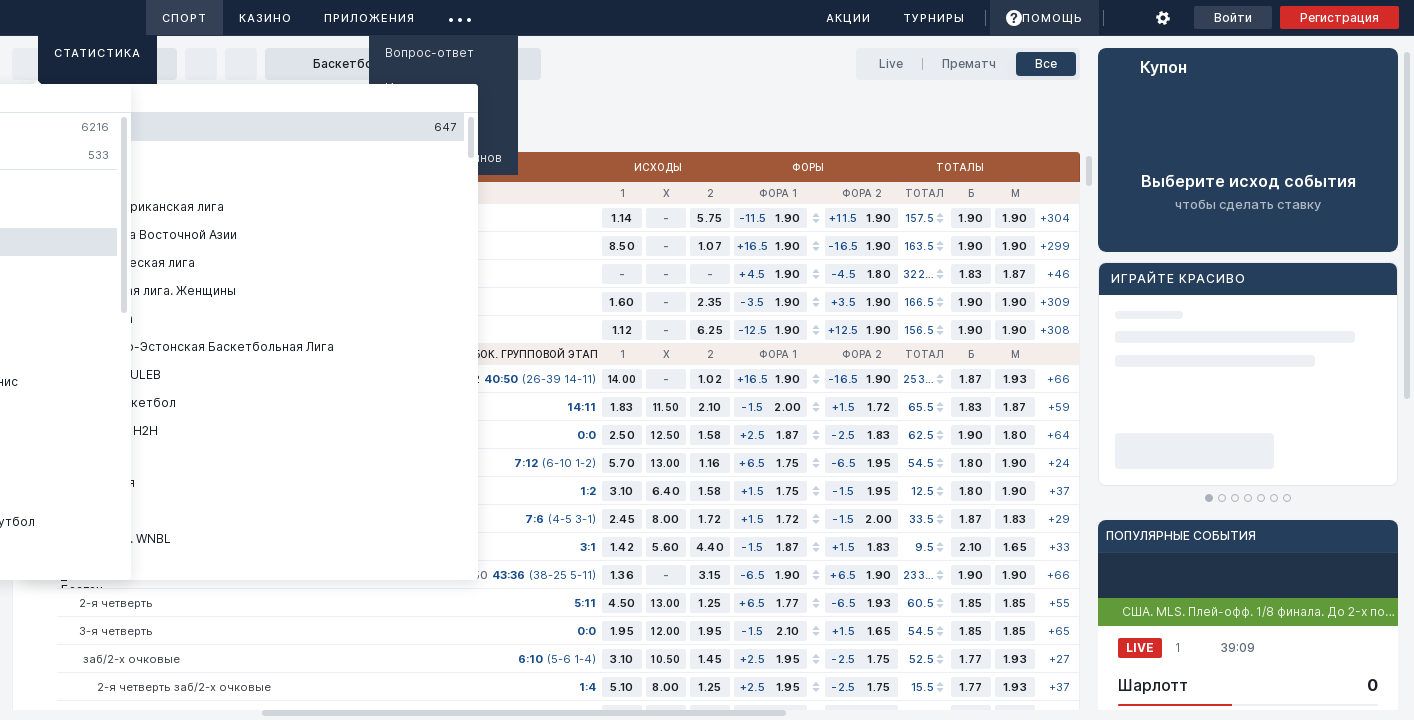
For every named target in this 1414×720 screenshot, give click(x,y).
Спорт (184, 18)
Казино (265, 18)
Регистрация (1339, 17)
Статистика (97, 53)
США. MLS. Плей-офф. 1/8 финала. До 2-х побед (1264, 611)
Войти (1233, 17)
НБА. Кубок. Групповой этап (515, 354)
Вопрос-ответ (429, 52)
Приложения (369, 18)
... (460, 14)
